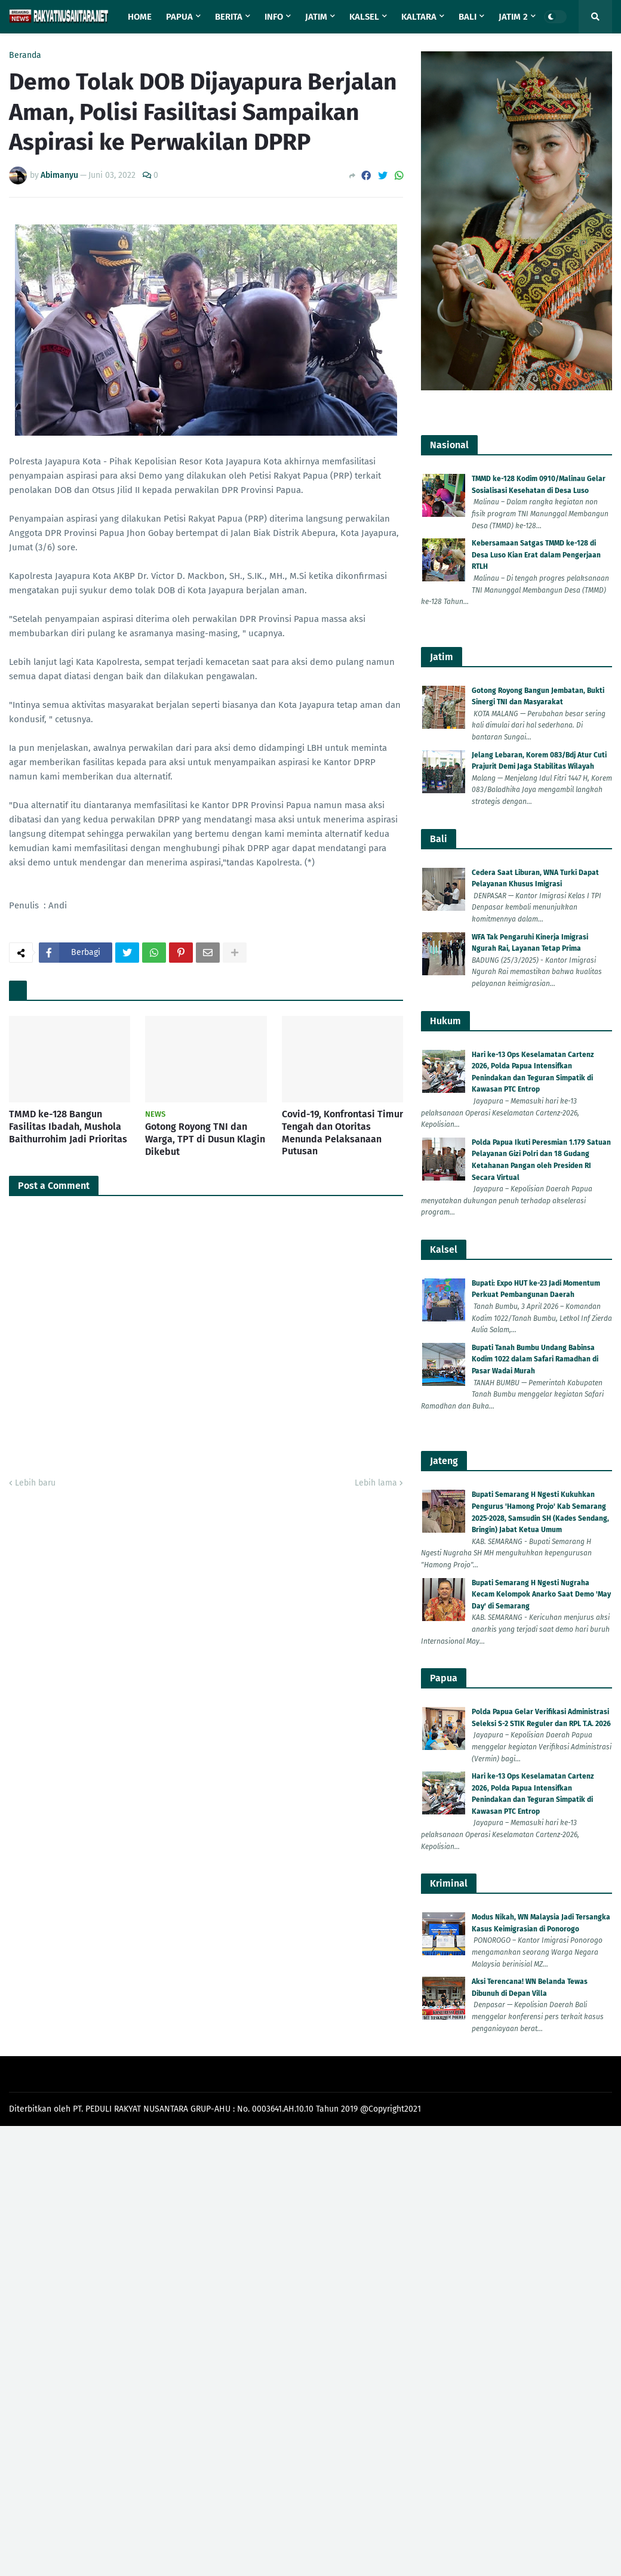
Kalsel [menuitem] (364, 16)
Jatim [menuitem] (316, 16)
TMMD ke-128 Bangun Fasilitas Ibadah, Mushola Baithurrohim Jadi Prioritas (68, 1126)
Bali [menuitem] (467, 16)
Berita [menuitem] (228, 16)
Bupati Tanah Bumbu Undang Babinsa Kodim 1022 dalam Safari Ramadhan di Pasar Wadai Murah (535, 1359)
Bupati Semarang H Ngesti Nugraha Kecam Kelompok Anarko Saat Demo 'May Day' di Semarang (541, 1594)
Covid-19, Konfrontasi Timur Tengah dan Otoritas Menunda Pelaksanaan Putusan (342, 1132)
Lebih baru (35, 1483)
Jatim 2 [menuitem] (513, 16)
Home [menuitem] (140, 16)
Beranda (25, 55)
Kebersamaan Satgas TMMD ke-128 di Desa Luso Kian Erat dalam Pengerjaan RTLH (536, 555)
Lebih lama (376, 1483)
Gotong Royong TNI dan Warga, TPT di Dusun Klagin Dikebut (205, 1139)
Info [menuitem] (274, 16)
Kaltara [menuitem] (418, 16)
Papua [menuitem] (179, 16)
